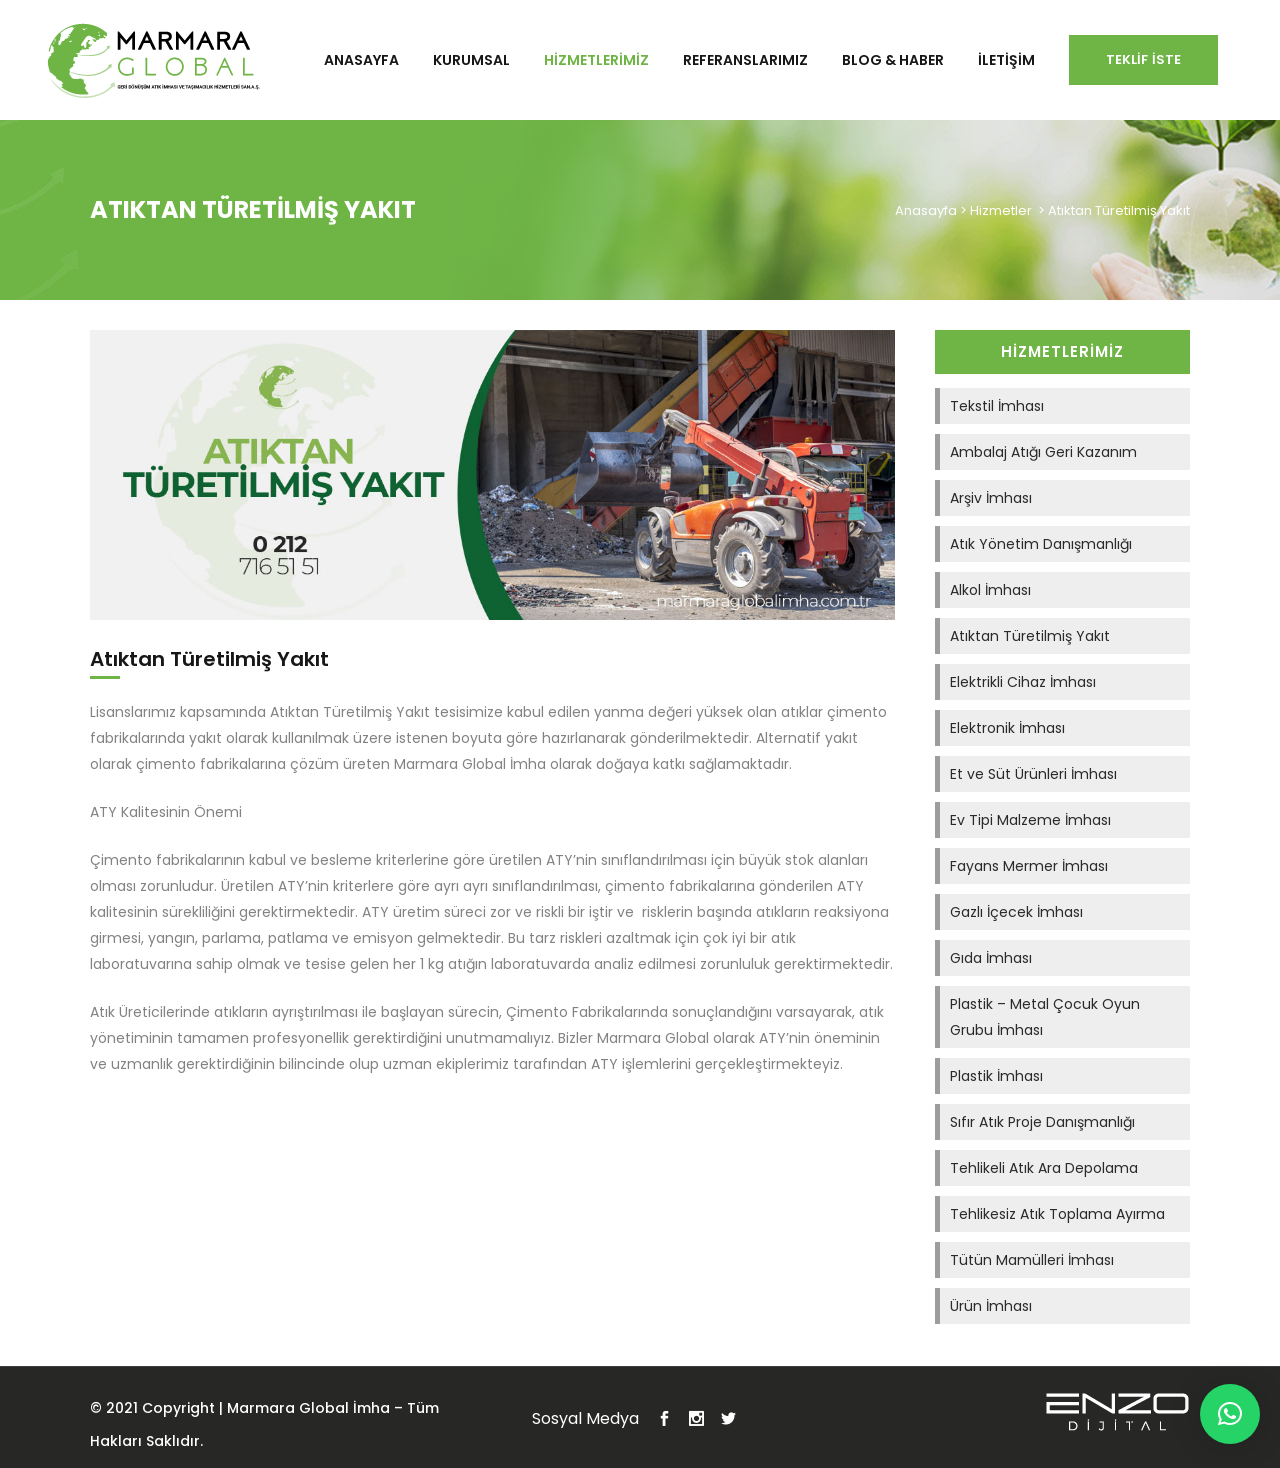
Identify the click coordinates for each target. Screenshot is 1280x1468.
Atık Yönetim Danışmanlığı (1041, 544)
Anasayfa (926, 210)
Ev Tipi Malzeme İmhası (1030, 820)
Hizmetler (1001, 210)
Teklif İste (1143, 59)
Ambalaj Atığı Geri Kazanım (1043, 452)
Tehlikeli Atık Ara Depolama (1044, 1168)
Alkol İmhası (990, 590)
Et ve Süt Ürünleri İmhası (1033, 774)
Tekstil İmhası (997, 406)
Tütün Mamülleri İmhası (1032, 1260)
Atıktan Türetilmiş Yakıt (1030, 636)
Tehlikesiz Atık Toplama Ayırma (1057, 1214)
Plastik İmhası (996, 1076)
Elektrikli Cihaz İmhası (1023, 682)
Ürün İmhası (991, 1306)
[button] (1230, 1414)
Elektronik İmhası (1007, 728)
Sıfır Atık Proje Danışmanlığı (1042, 1122)
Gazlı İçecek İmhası (1016, 912)
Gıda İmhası (991, 958)
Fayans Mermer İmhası (1029, 866)
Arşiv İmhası (991, 498)
